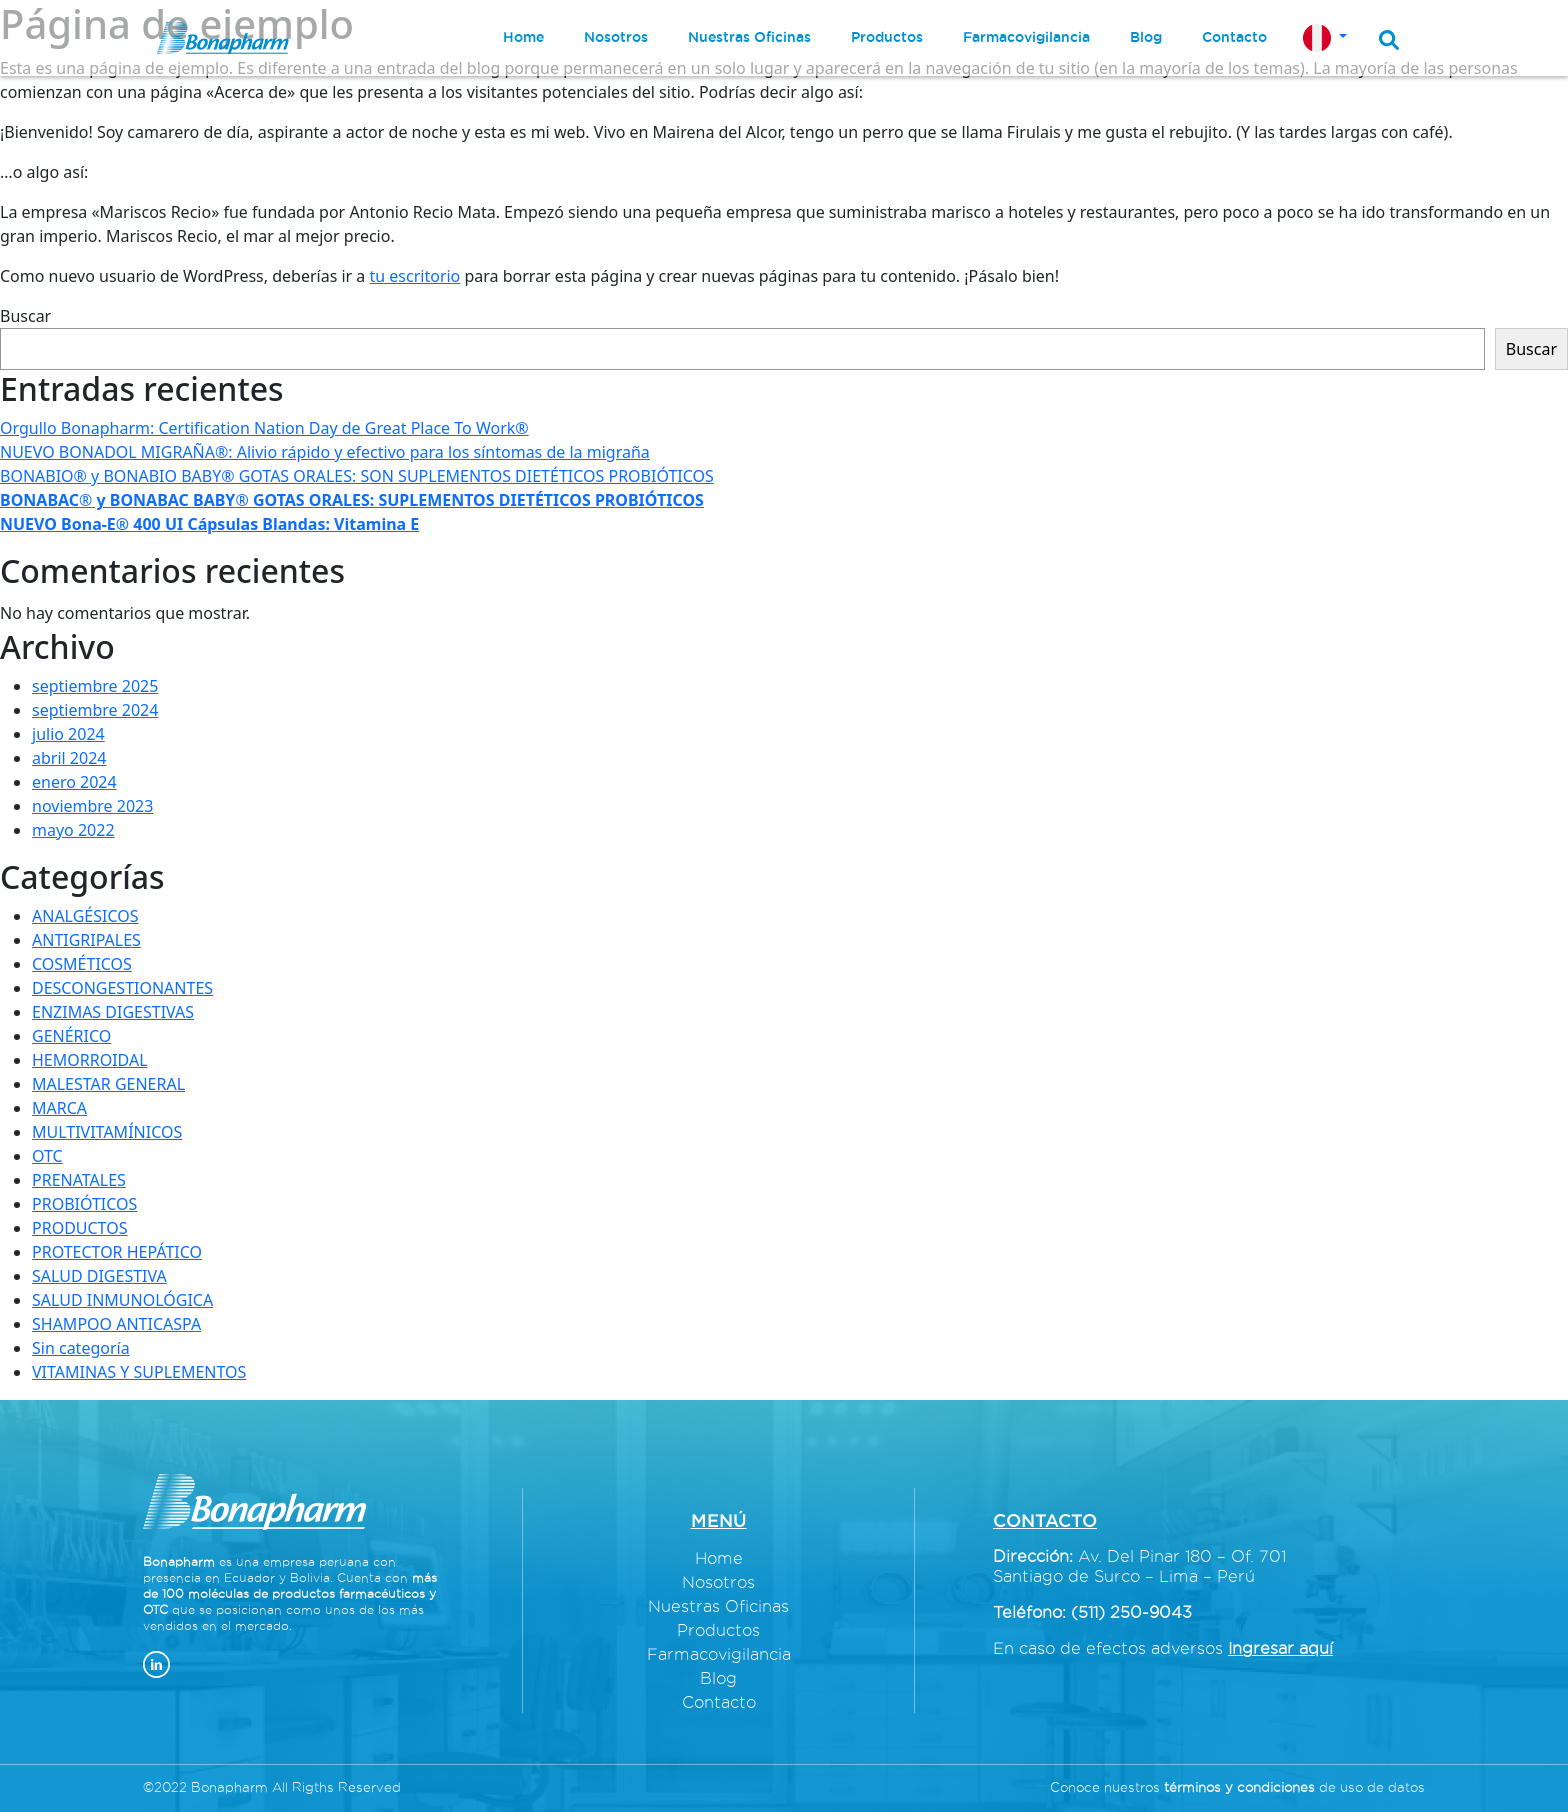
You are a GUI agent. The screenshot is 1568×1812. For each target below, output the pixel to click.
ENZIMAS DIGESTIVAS (113, 1012)
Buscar (25, 316)
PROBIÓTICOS (84, 1204)
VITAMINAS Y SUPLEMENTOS (139, 1372)
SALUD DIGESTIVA (99, 1276)
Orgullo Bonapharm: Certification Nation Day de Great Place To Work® (264, 428)
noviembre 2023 (92, 806)
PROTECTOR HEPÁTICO (117, 1252)
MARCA (59, 1108)
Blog (718, 1678)
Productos (718, 1630)
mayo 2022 (73, 830)
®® (352, 500)
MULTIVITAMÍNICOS (107, 1132)
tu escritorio (415, 276)
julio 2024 (68, 734)
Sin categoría (81, 1348)
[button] (1325, 38)
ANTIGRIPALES (86, 940)
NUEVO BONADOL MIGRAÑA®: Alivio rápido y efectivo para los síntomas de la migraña (325, 452)
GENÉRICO (71, 1036)
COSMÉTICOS (82, 964)
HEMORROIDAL (90, 1060)
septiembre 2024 (95, 710)
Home (719, 1558)
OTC (47, 1156)
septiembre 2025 (95, 686)
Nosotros (718, 1582)
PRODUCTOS (79, 1228)
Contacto (719, 1702)
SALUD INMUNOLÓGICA (122, 1300)
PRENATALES (79, 1180)
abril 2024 (69, 758)
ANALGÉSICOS (85, 916)
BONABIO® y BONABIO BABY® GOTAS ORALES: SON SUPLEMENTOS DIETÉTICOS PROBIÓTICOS (357, 476)
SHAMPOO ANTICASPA (116, 1324)
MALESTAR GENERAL (108, 1084)
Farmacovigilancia (719, 1654)
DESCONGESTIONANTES (122, 988)
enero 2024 (74, 782)
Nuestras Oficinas (718, 1606)
